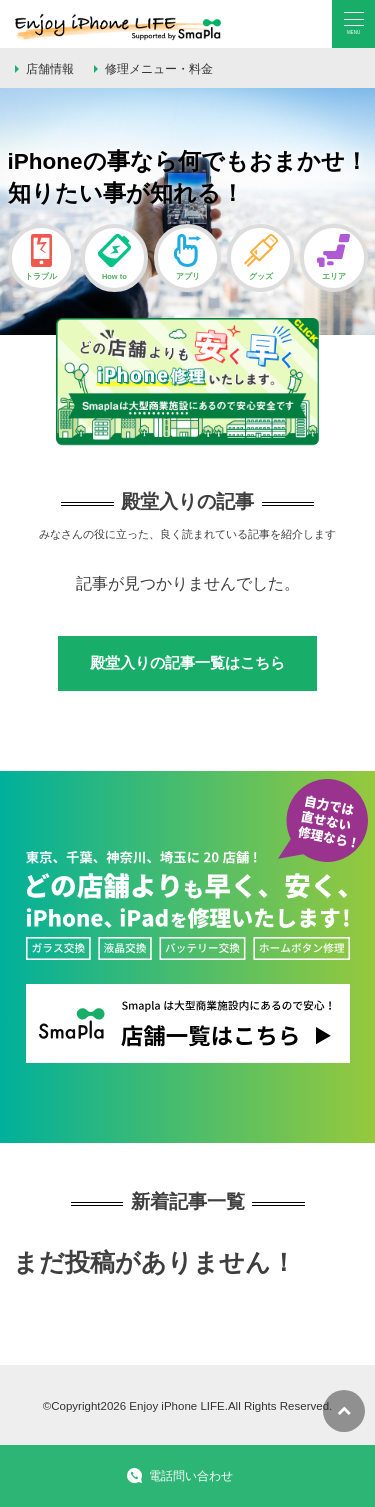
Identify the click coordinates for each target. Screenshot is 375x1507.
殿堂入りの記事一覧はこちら (187, 662)
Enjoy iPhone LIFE (176, 1406)
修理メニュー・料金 (159, 69)
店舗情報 (50, 69)
